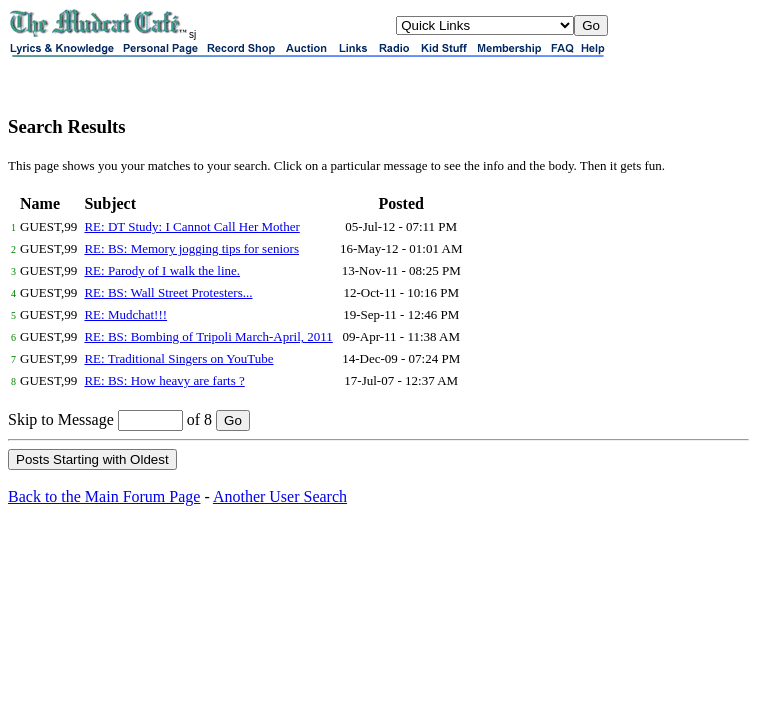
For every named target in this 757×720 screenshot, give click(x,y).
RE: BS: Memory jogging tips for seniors (191, 248)
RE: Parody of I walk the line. (162, 270)
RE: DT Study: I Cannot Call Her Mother (191, 226)
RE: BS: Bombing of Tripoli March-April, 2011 (208, 336)
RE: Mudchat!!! (125, 314)
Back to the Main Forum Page (104, 496)
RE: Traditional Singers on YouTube (178, 358)
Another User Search (280, 496)
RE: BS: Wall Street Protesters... (168, 292)
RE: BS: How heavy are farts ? (164, 380)
